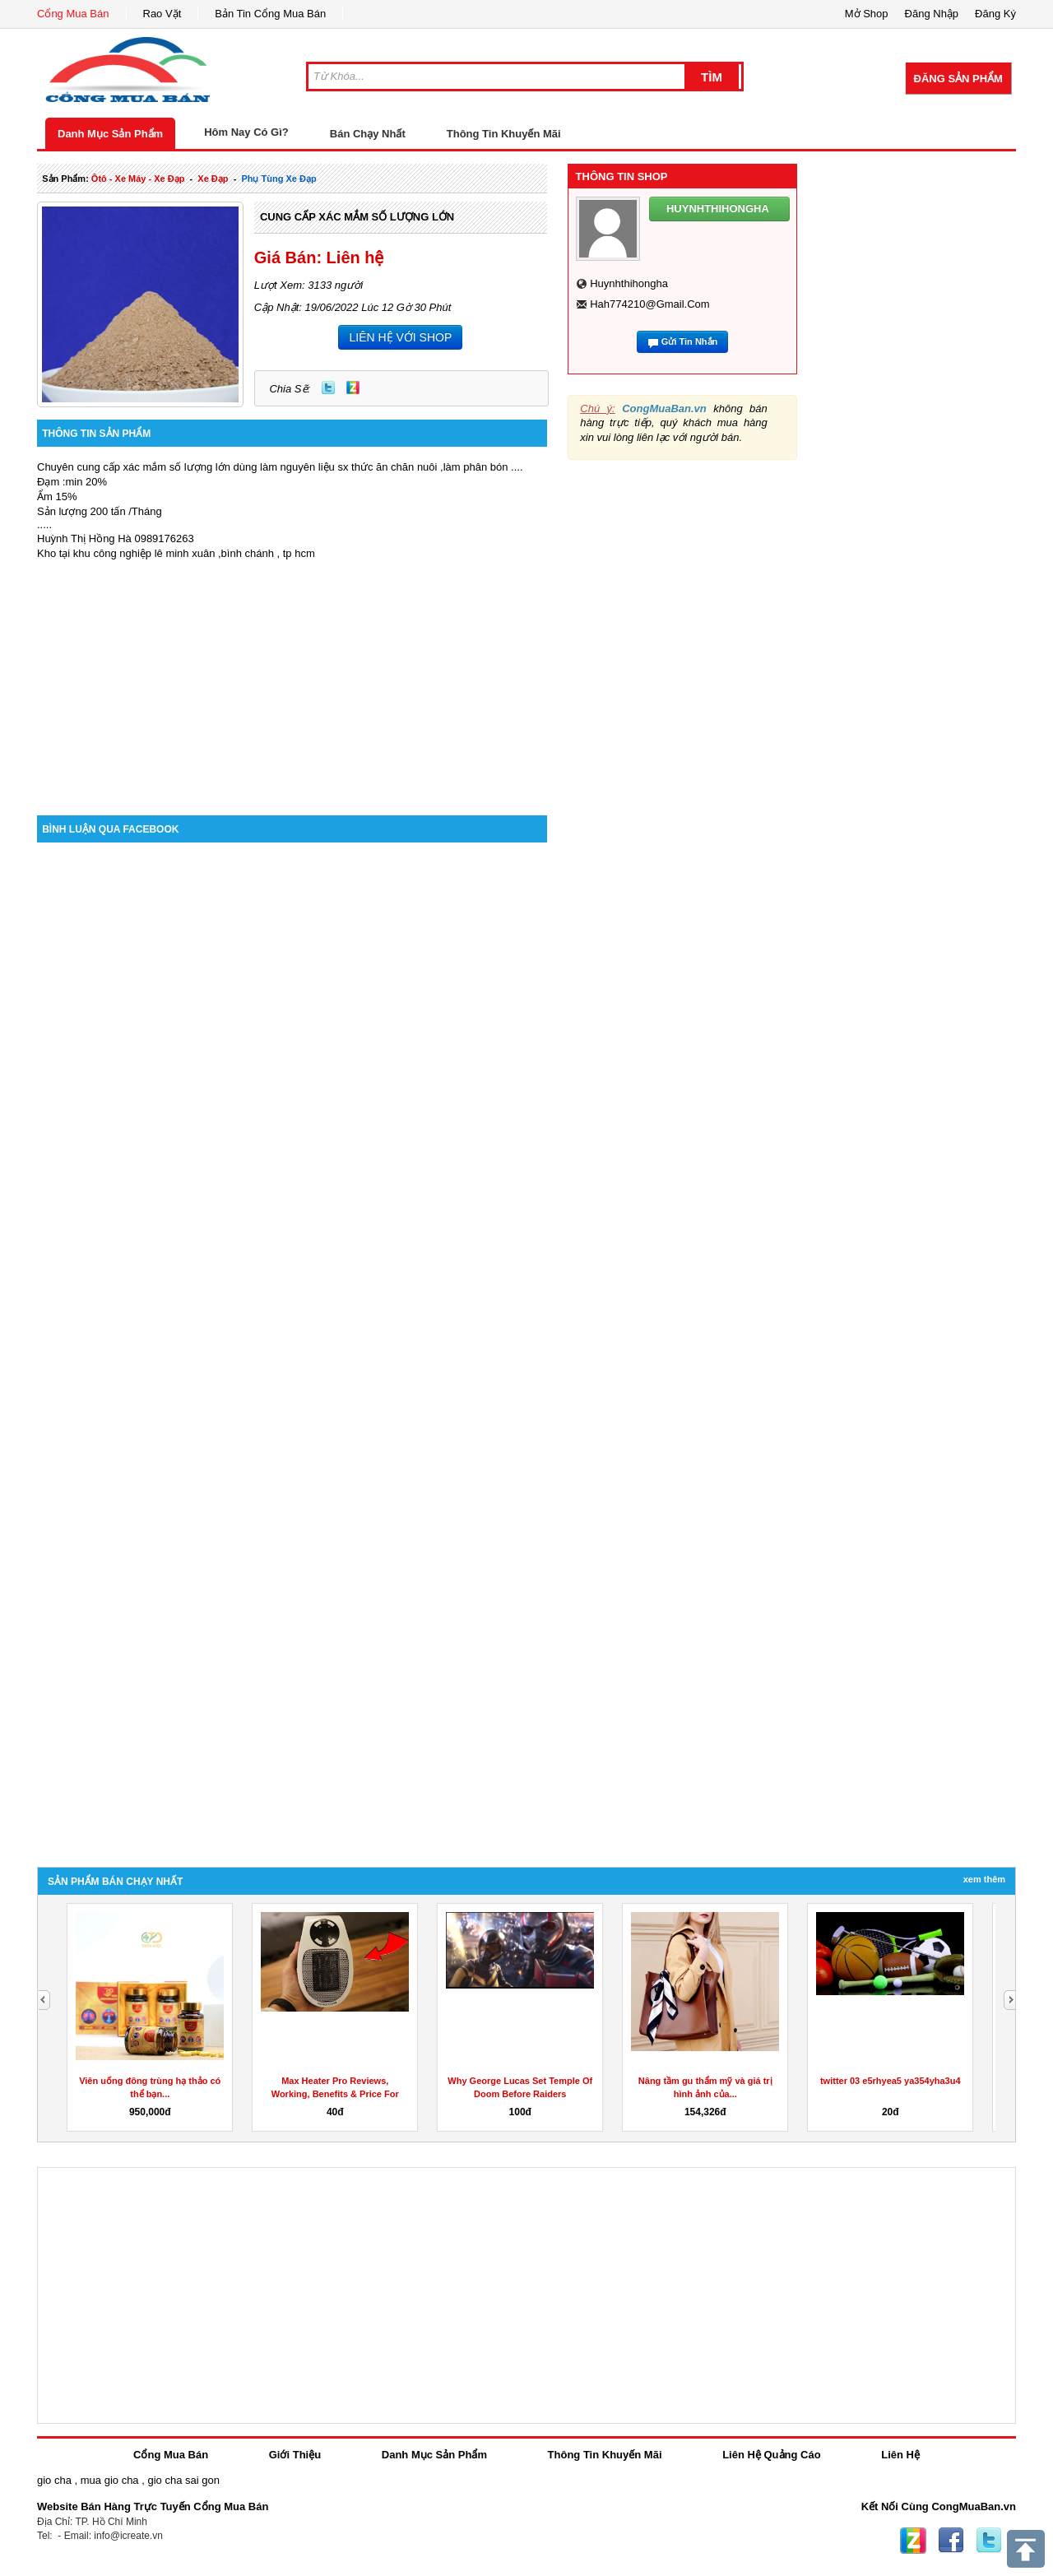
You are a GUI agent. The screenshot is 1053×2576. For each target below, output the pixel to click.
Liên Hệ (900, 2454)
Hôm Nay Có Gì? (246, 132)
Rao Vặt (162, 13)
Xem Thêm (984, 1879)
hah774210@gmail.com (649, 304)
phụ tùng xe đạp (278, 178)
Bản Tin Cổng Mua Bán (270, 13)
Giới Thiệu (295, 2454)
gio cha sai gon (183, 2480)
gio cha (54, 2480)
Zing (353, 387)
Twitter (328, 387)
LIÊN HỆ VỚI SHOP (400, 337)
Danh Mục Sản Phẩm (110, 134)
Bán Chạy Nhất (368, 134)
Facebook (951, 2540)
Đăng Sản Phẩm (958, 78)
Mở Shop (866, 13)
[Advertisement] (292, 675)
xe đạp (212, 178)
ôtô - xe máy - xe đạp (138, 178)
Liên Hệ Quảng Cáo (771, 2454)
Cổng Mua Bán (73, 13)
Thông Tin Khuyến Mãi (504, 134)
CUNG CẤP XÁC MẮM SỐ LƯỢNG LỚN (357, 217)
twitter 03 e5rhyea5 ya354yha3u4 (890, 2081)
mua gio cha (110, 2480)
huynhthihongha (629, 283)
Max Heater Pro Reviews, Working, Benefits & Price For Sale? (335, 2094)
